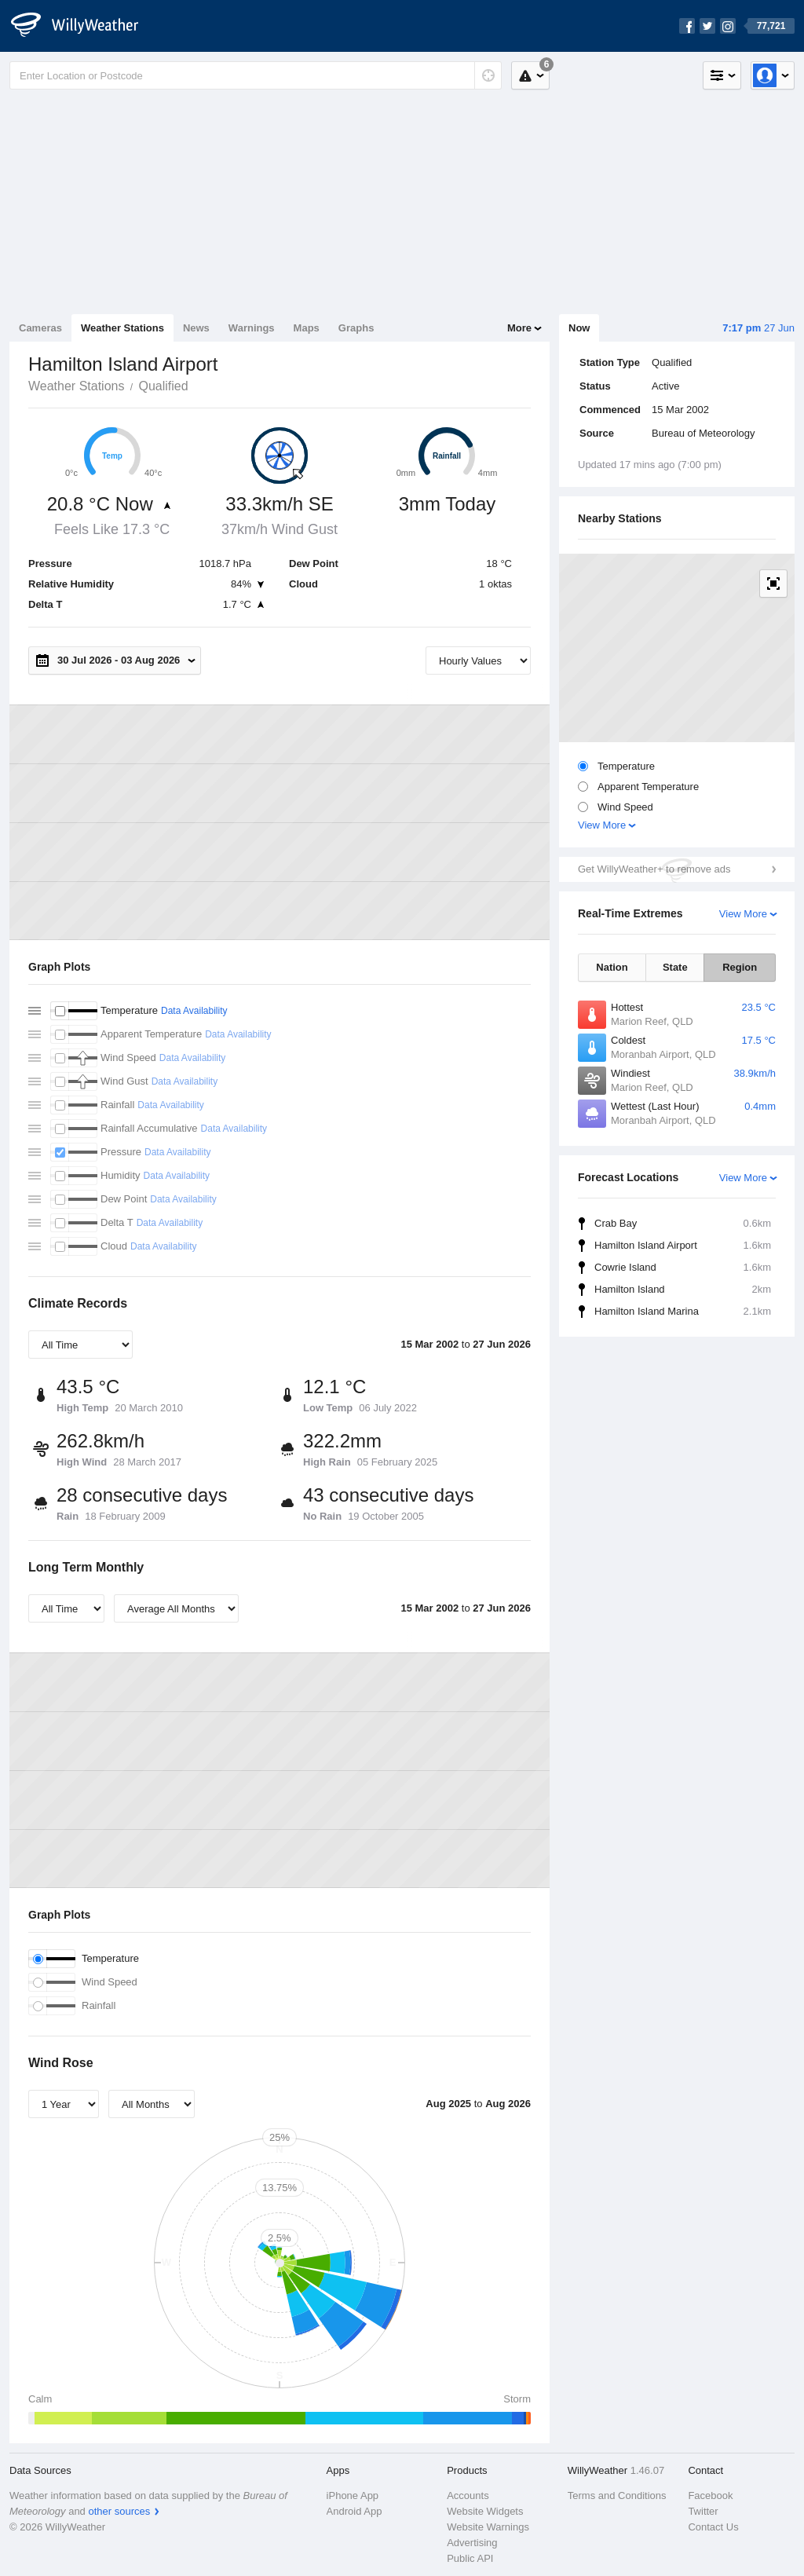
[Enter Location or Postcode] (255, 75)
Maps (307, 328)
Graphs (356, 328)
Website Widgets (485, 2511)
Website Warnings (488, 2527)
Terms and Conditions (617, 2495)
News (196, 328)
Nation (611, 967)
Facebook (710, 2495)
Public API (470, 2558)
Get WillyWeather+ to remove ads (654, 869)
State (675, 967)
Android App (354, 2511)
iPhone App (353, 2495)
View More (602, 825)
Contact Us (713, 2527)
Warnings (251, 328)
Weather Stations (122, 328)
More (519, 328)
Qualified (163, 386)
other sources (119, 2511)
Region (739, 967)
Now (579, 328)
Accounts (467, 2495)
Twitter (703, 2511)
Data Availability (194, 1010)
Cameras (40, 328)
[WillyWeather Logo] (83, 25)
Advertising (472, 2543)
